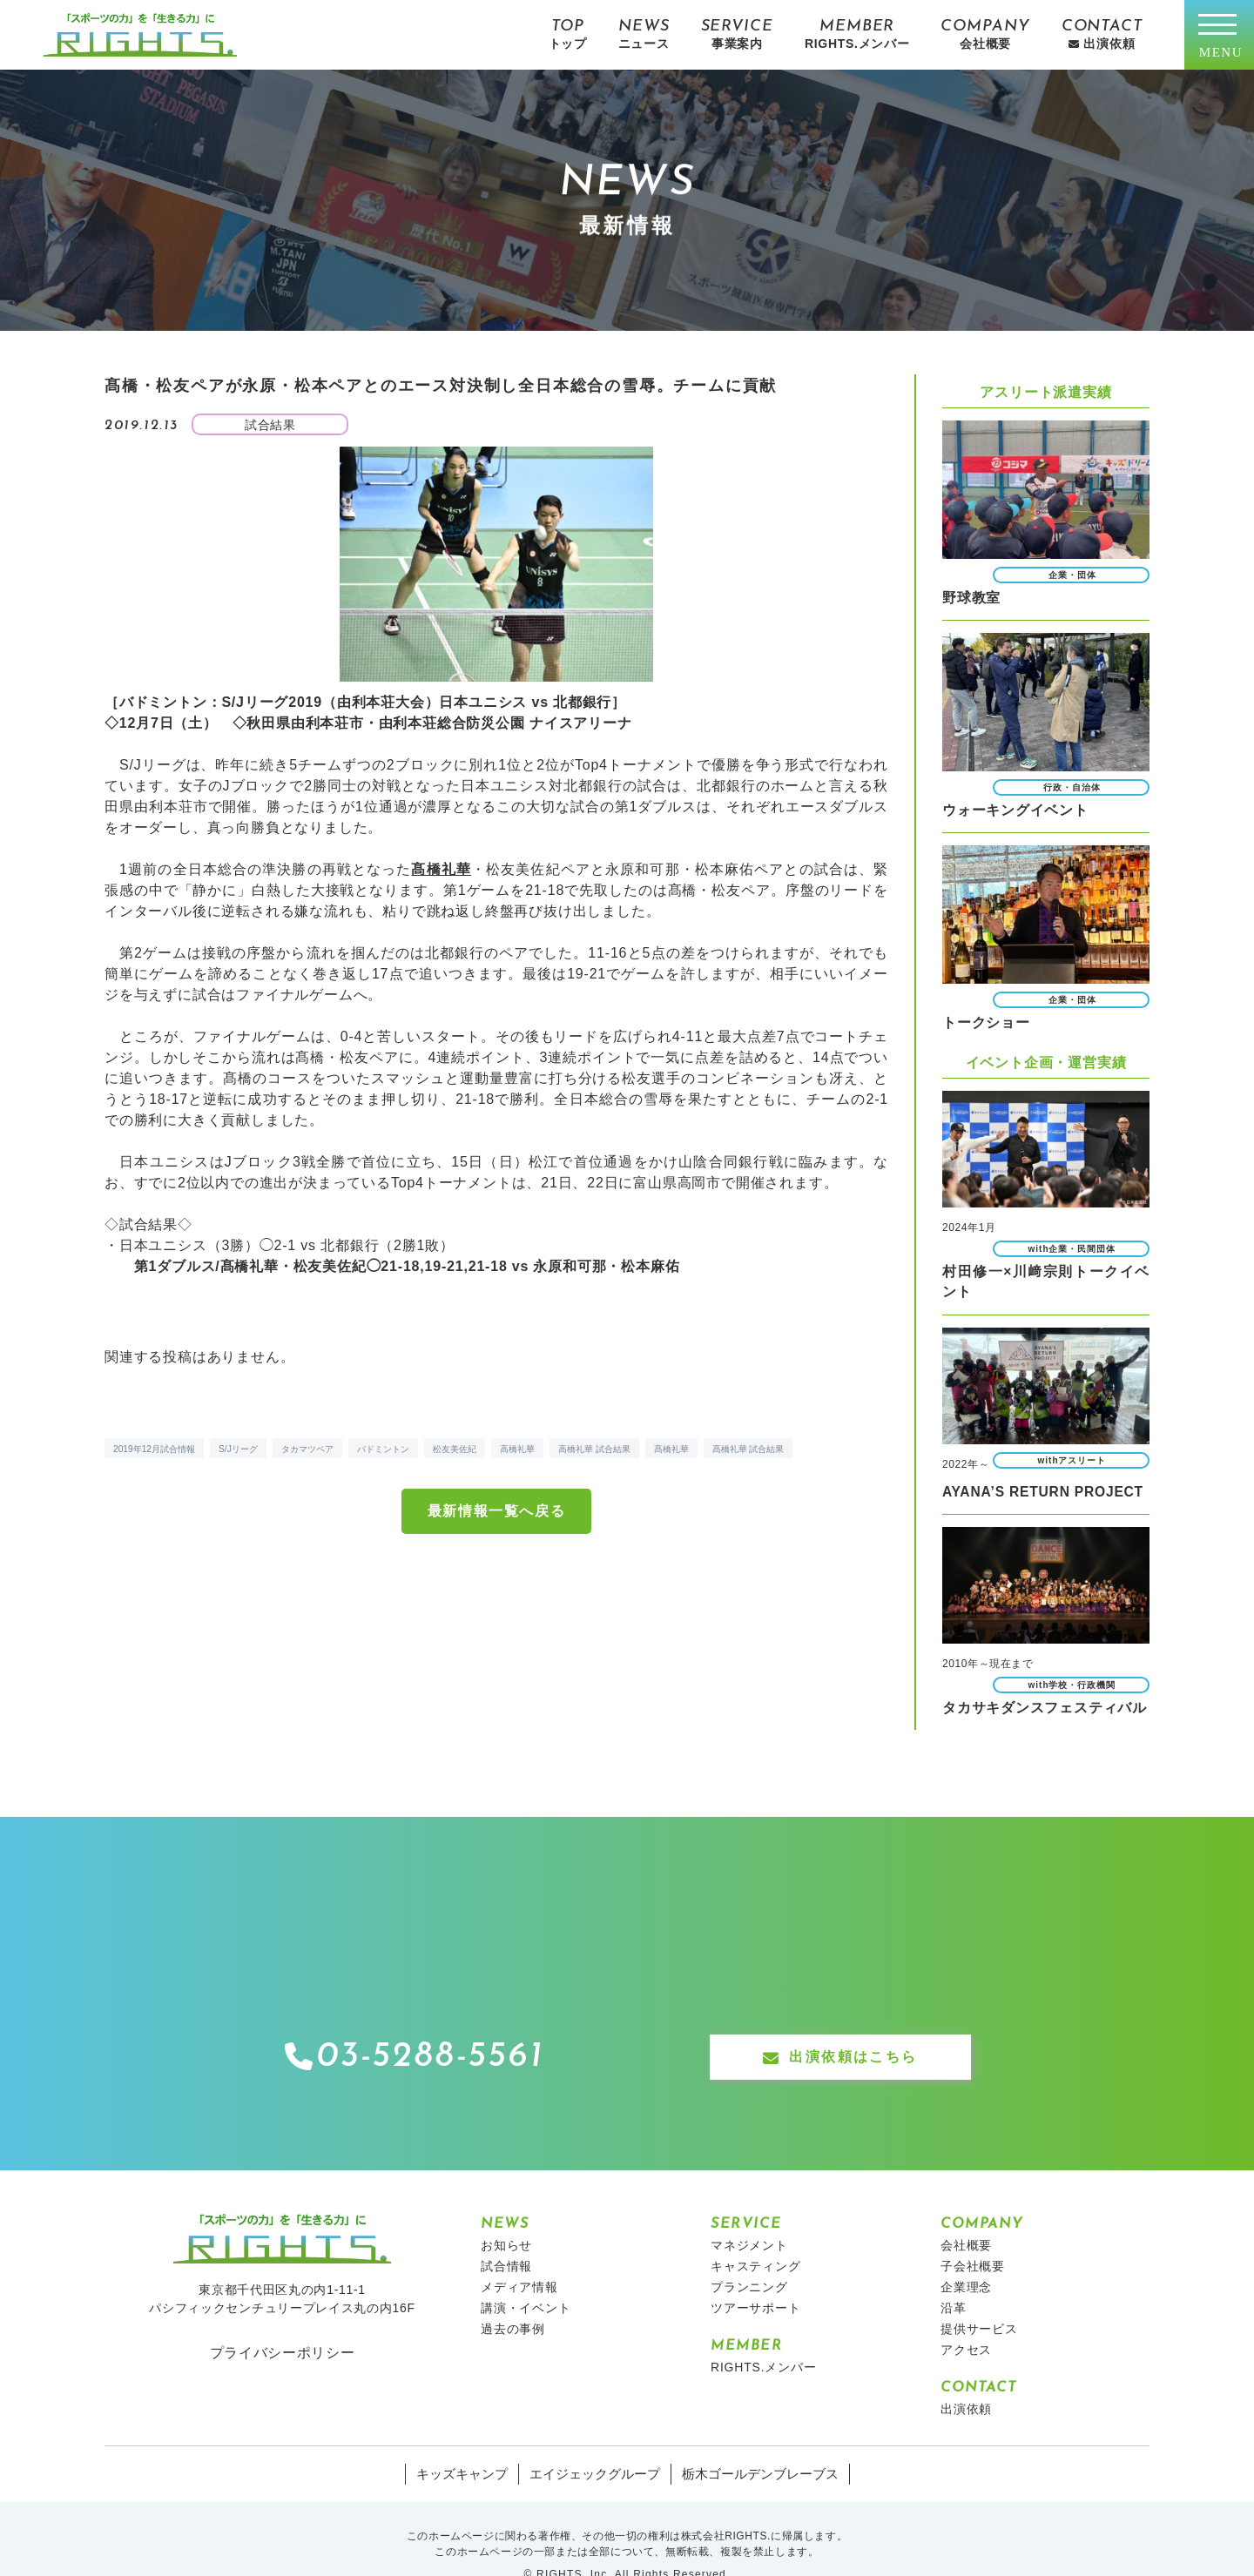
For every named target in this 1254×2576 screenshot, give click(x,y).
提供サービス (979, 2297)
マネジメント (749, 2213)
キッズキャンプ (471, 2442)
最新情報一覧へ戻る (496, 1510)
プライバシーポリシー (283, 2319)
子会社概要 (972, 2234)
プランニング (749, 2255)
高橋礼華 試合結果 (594, 1449)
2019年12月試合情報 (154, 1449)
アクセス (966, 2317)
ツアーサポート (756, 2276)
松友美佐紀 (454, 1449)
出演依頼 (966, 2377)
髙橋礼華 (671, 1449)
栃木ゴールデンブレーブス (752, 2442)
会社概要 (966, 2213)
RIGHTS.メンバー (764, 2335)
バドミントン (383, 1449)
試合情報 (506, 2234)
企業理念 (966, 2255)
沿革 (953, 2276)
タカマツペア (307, 1449)
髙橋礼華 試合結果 (748, 1449)
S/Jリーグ (238, 1449)
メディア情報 (519, 2255)
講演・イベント (526, 2276)
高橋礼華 (517, 1449)
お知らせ (506, 2213)
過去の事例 (513, 2297)
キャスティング (756, 2234)
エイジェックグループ (596, 2442)
